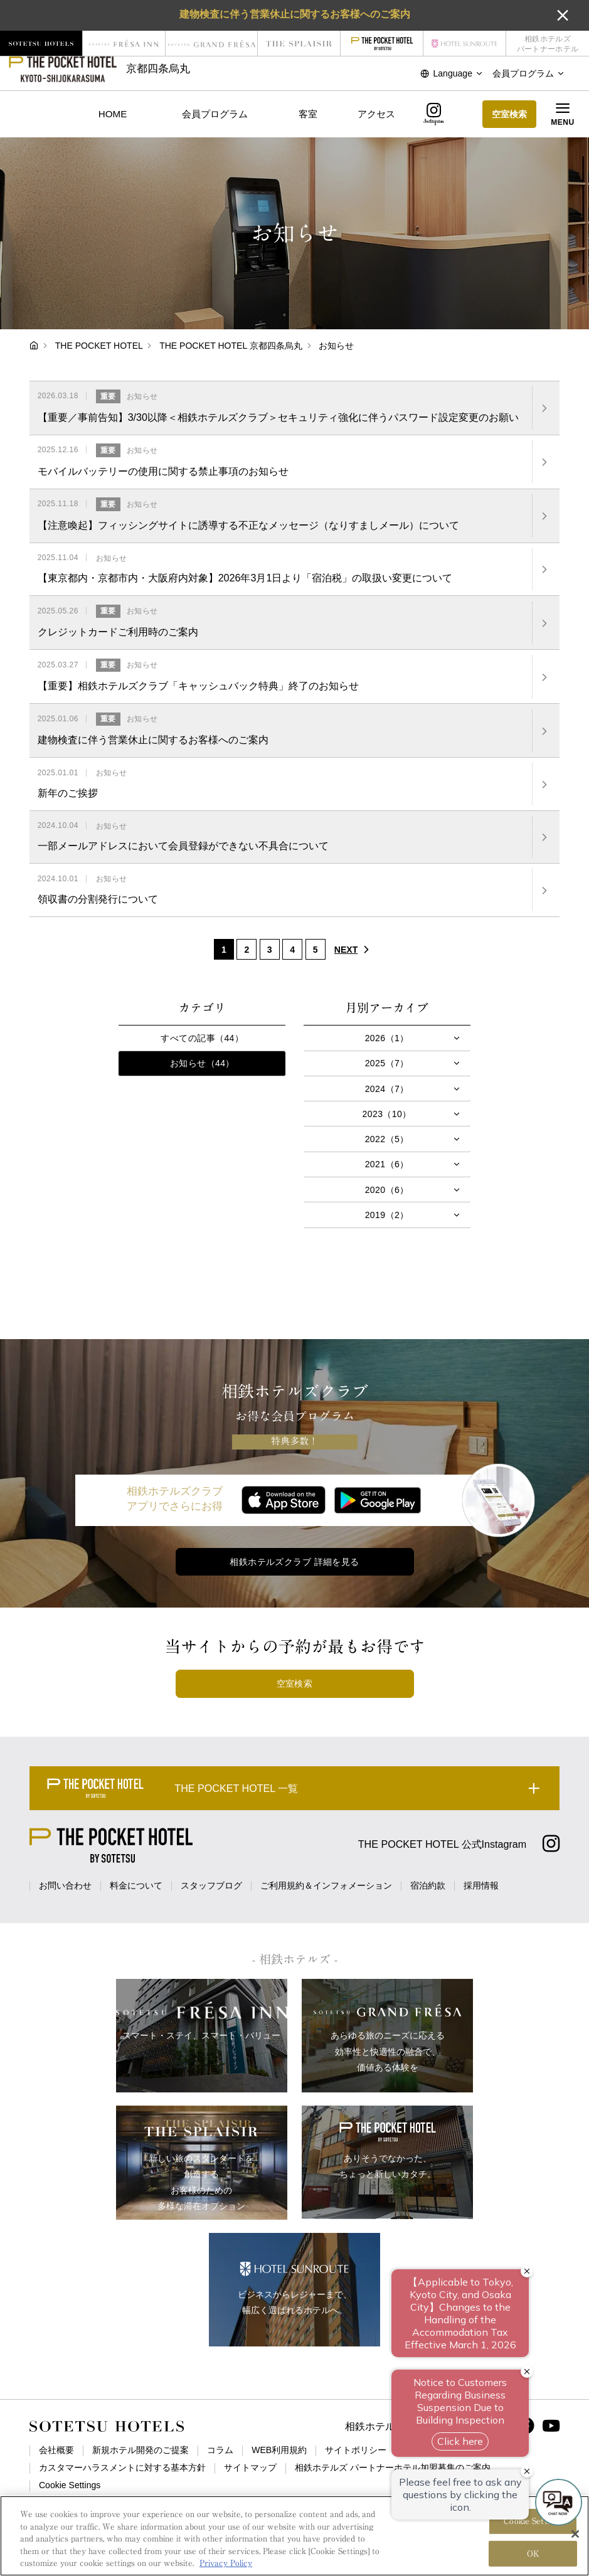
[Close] (575, 2537)
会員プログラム (215, 114)
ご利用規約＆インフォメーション (326, 1885)
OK (533, 2557)
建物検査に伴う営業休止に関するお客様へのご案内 (294, 13)
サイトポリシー (355, 2450)
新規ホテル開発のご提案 (140, 2450)
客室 (308, 114)
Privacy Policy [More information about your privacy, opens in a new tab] (225, 2567)
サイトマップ (250, 2467)
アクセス (376, 114)
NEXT (354, 950)
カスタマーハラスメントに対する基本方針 (122, 2467)
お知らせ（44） (202, 1063)
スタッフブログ (211, 1885)
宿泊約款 (427, 1885)
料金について (136, 1885)
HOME (112, 114)
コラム (220, 2450)
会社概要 (56, 2450)
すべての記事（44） (202, 1038)
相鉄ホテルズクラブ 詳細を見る (294, 1562)
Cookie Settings (69, 2485)
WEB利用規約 (279, 2450)
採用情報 (481, 1885)
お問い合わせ (65, 1885)
